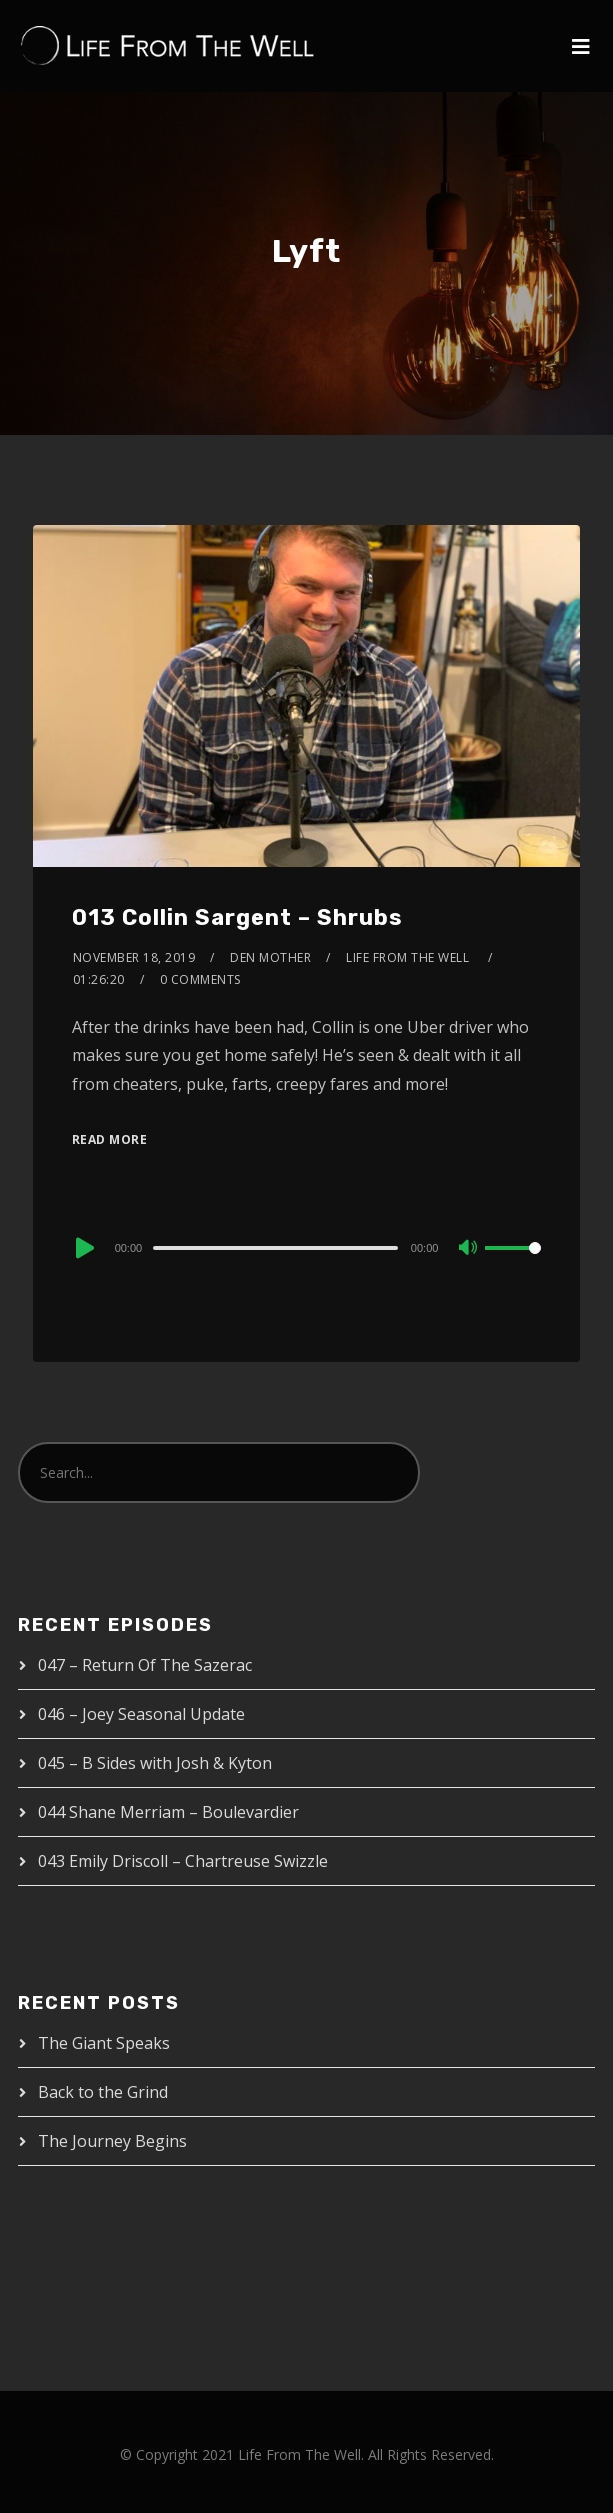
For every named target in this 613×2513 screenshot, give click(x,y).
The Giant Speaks (104, 2043)
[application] (307, 1247)
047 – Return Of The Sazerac (145, 1665)
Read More (110, 1139)
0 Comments (200, 979)
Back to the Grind (103, 2092)
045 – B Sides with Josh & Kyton (155, 1763)
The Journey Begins (112, 2141)
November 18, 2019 (134, 957)
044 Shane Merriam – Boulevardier (168, 1812)
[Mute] (469, 1249)
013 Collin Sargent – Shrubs (237, 917)
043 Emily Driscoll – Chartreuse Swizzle (183, 1861)
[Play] (83, 1248)
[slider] (275, 1248)
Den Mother (270, 957)
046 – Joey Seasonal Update (141, 1714)
